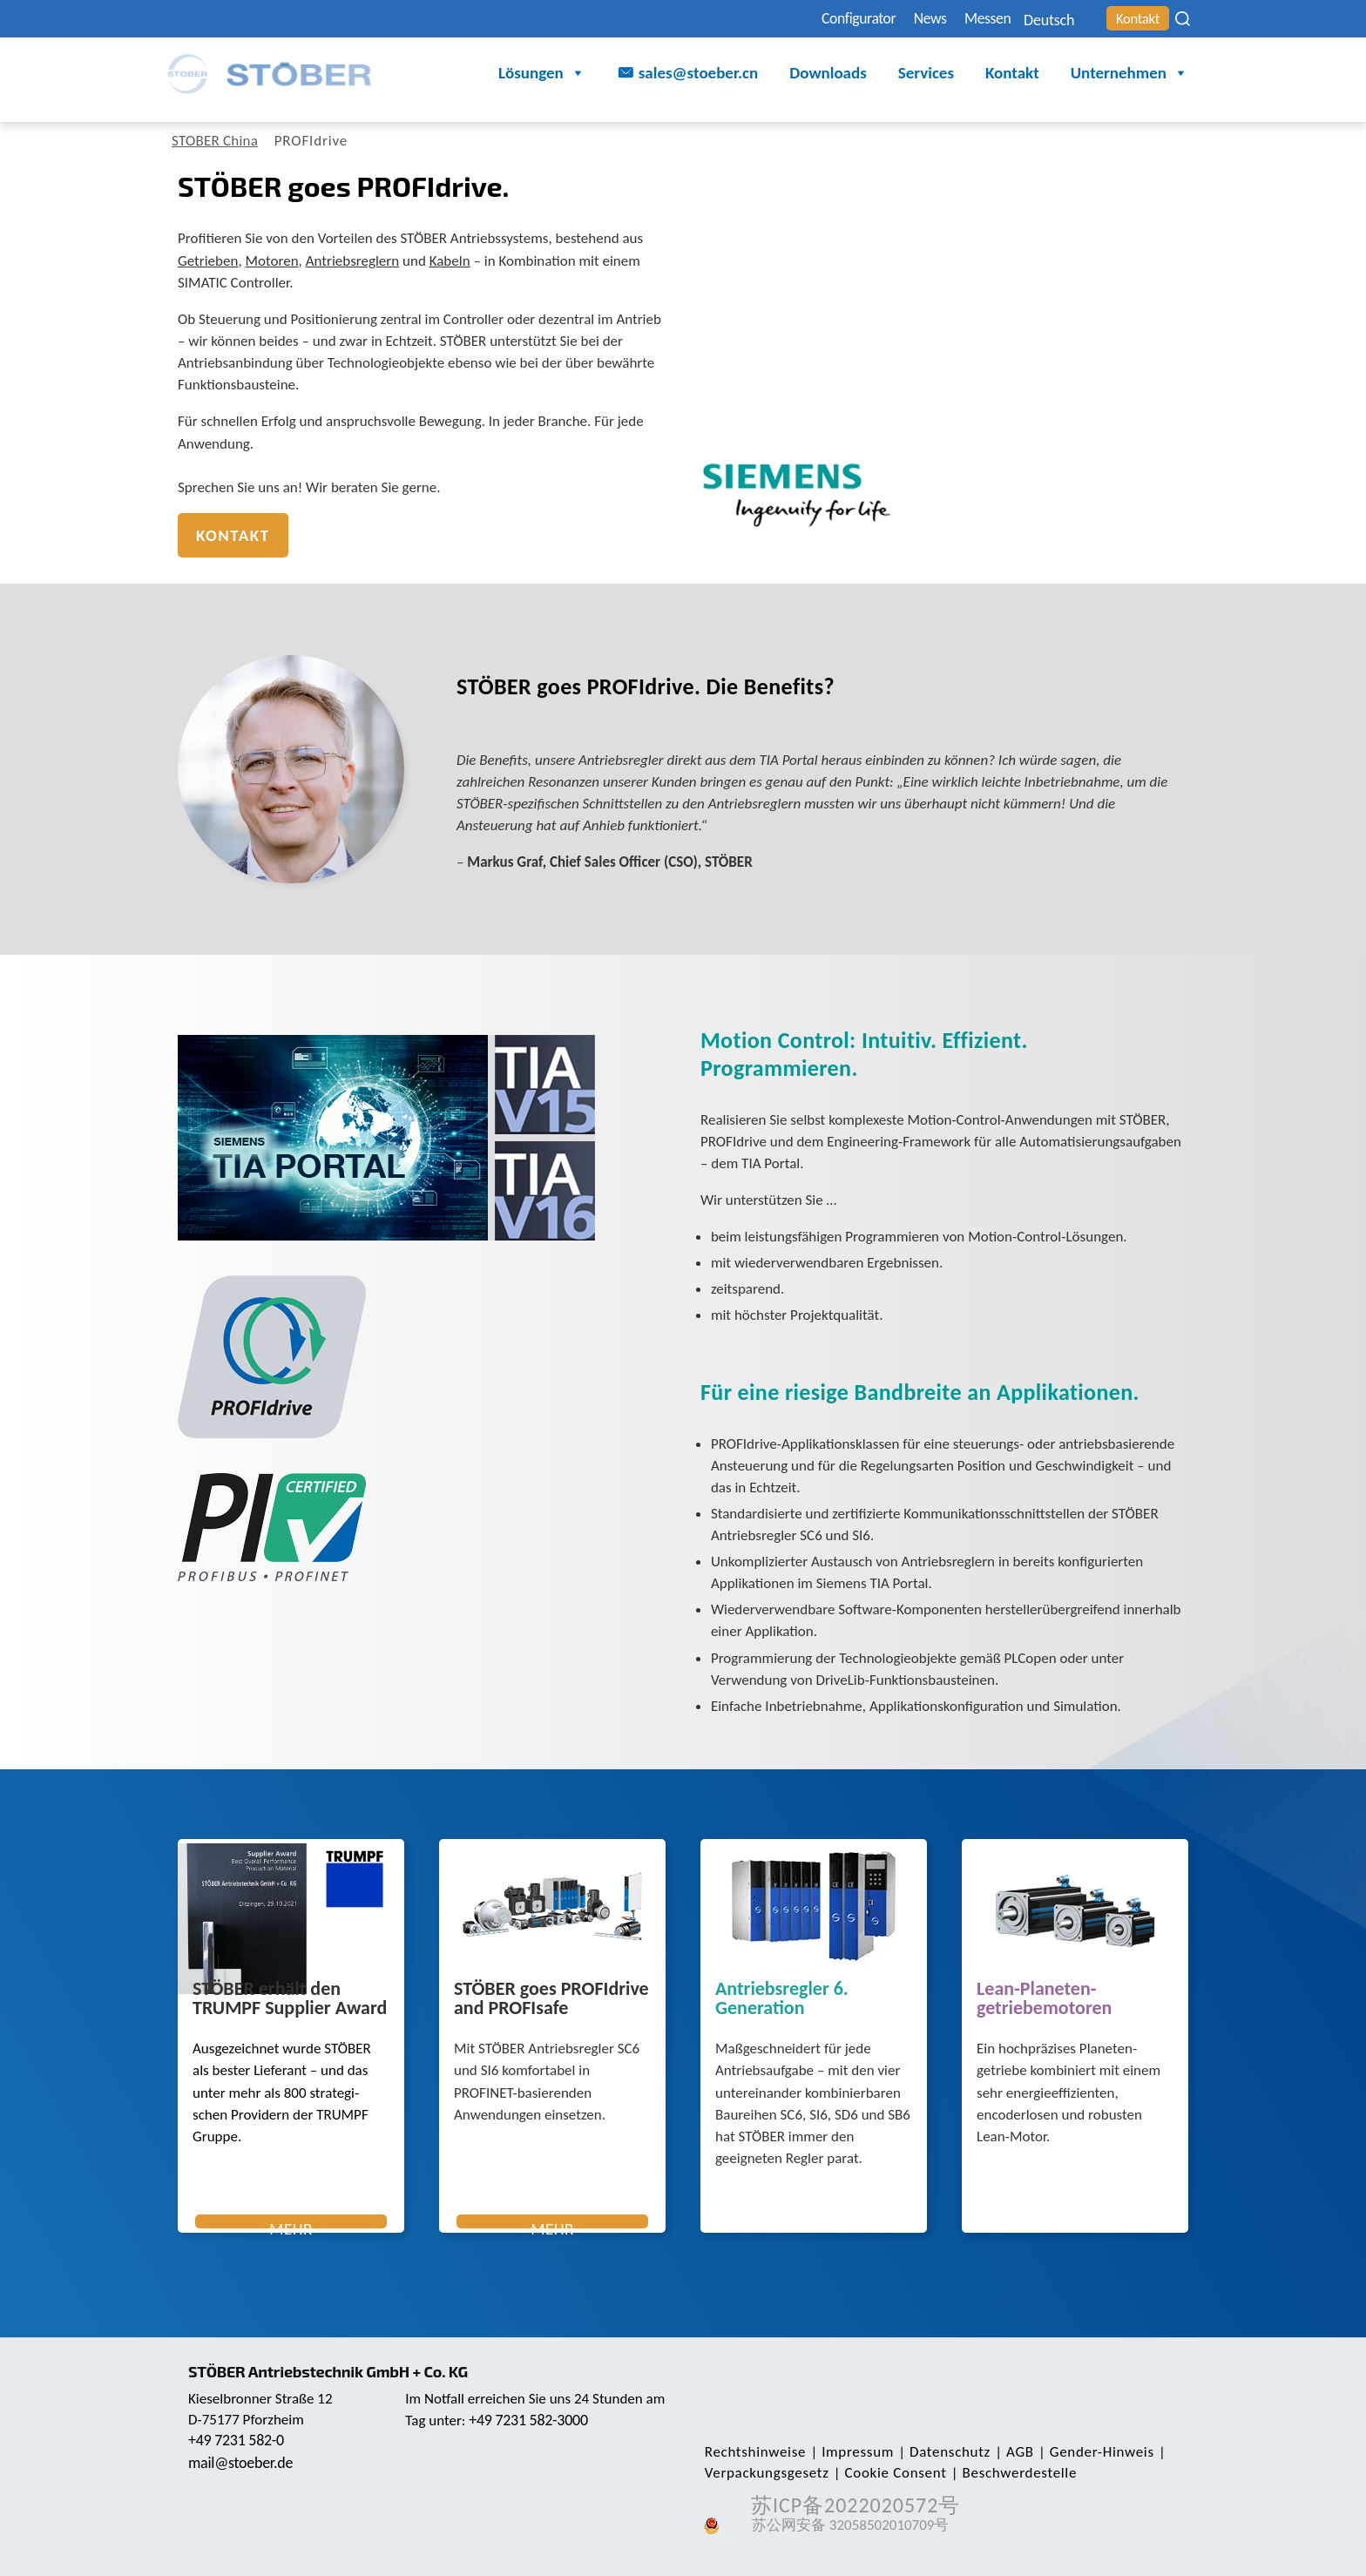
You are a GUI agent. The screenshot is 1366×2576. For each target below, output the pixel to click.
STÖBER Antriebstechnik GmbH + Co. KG (332, 2371)
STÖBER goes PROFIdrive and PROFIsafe (551, 1998)
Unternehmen (1129, 74)
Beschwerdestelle (1012, 2473)
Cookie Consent (891, 2473)
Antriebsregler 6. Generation (782, 1998)
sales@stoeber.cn (698, 74)
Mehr (291, 2223)
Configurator (816, 19)
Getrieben (208, 261)
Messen (962, 19)
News (897, 19)
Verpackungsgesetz (765, 2473)
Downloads (828, 74)
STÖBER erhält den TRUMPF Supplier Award (290, 1998)
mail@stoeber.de (242, 2462)
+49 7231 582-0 (237, 2440)
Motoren (272, 261)
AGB (1010, 2452)
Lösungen (541, 74)
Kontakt (1134, 19)
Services (926, 74)
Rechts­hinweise (753, 2452)
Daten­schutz (942, 2452)
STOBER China (218, 141)
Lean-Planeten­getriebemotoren (1044, 1998)
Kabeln (449, 261)
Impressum (853, 2452)
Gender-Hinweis (1088, 2452)
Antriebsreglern (352, 261)
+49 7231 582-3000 (530, 2420)
